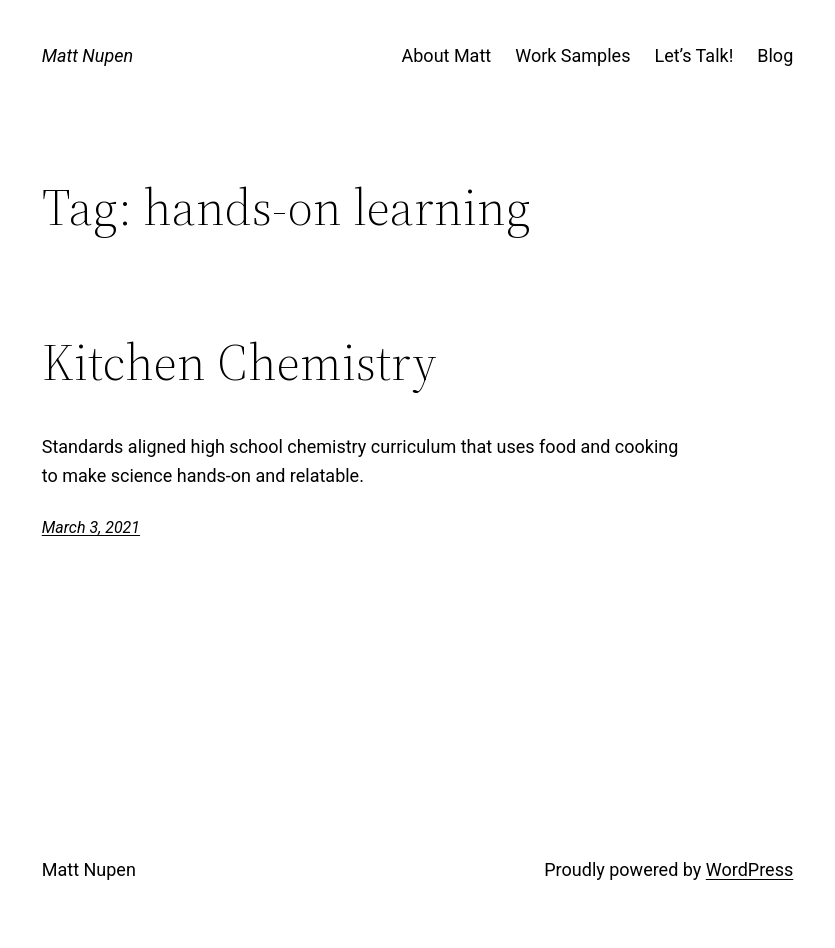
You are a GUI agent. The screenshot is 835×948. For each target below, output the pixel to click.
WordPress (749, 869)
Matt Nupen (87, 55)
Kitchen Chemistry (239, 363)
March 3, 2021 (91, 527)
